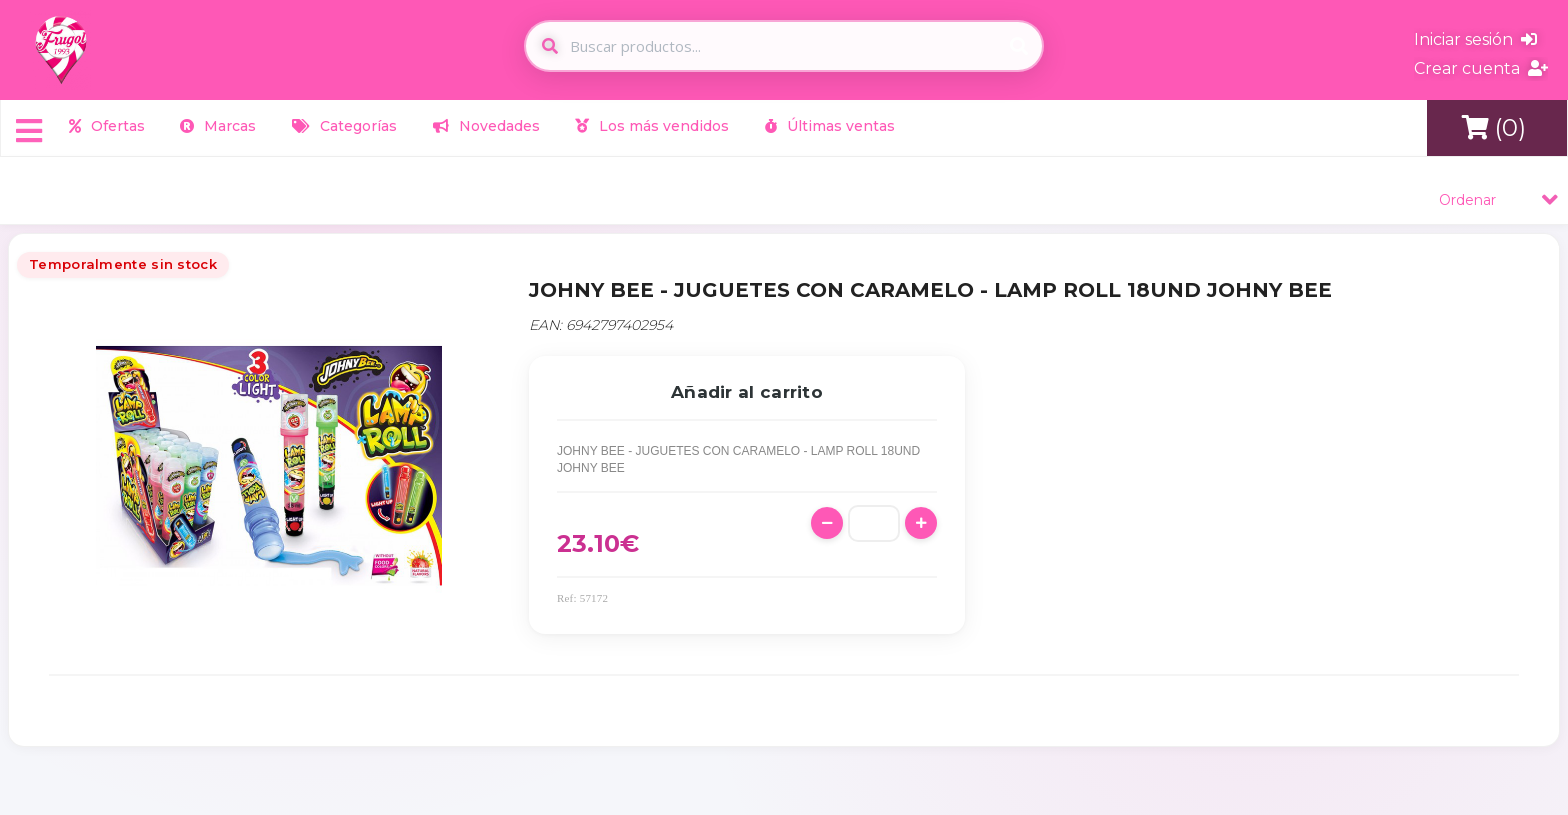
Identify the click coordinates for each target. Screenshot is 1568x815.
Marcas (218, 126)
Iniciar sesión (1475, 39)
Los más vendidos (652, 126)
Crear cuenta (1481, 68)
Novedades (486, 126)
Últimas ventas (830, 126)
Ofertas (107, 126)
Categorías (344, 126)
